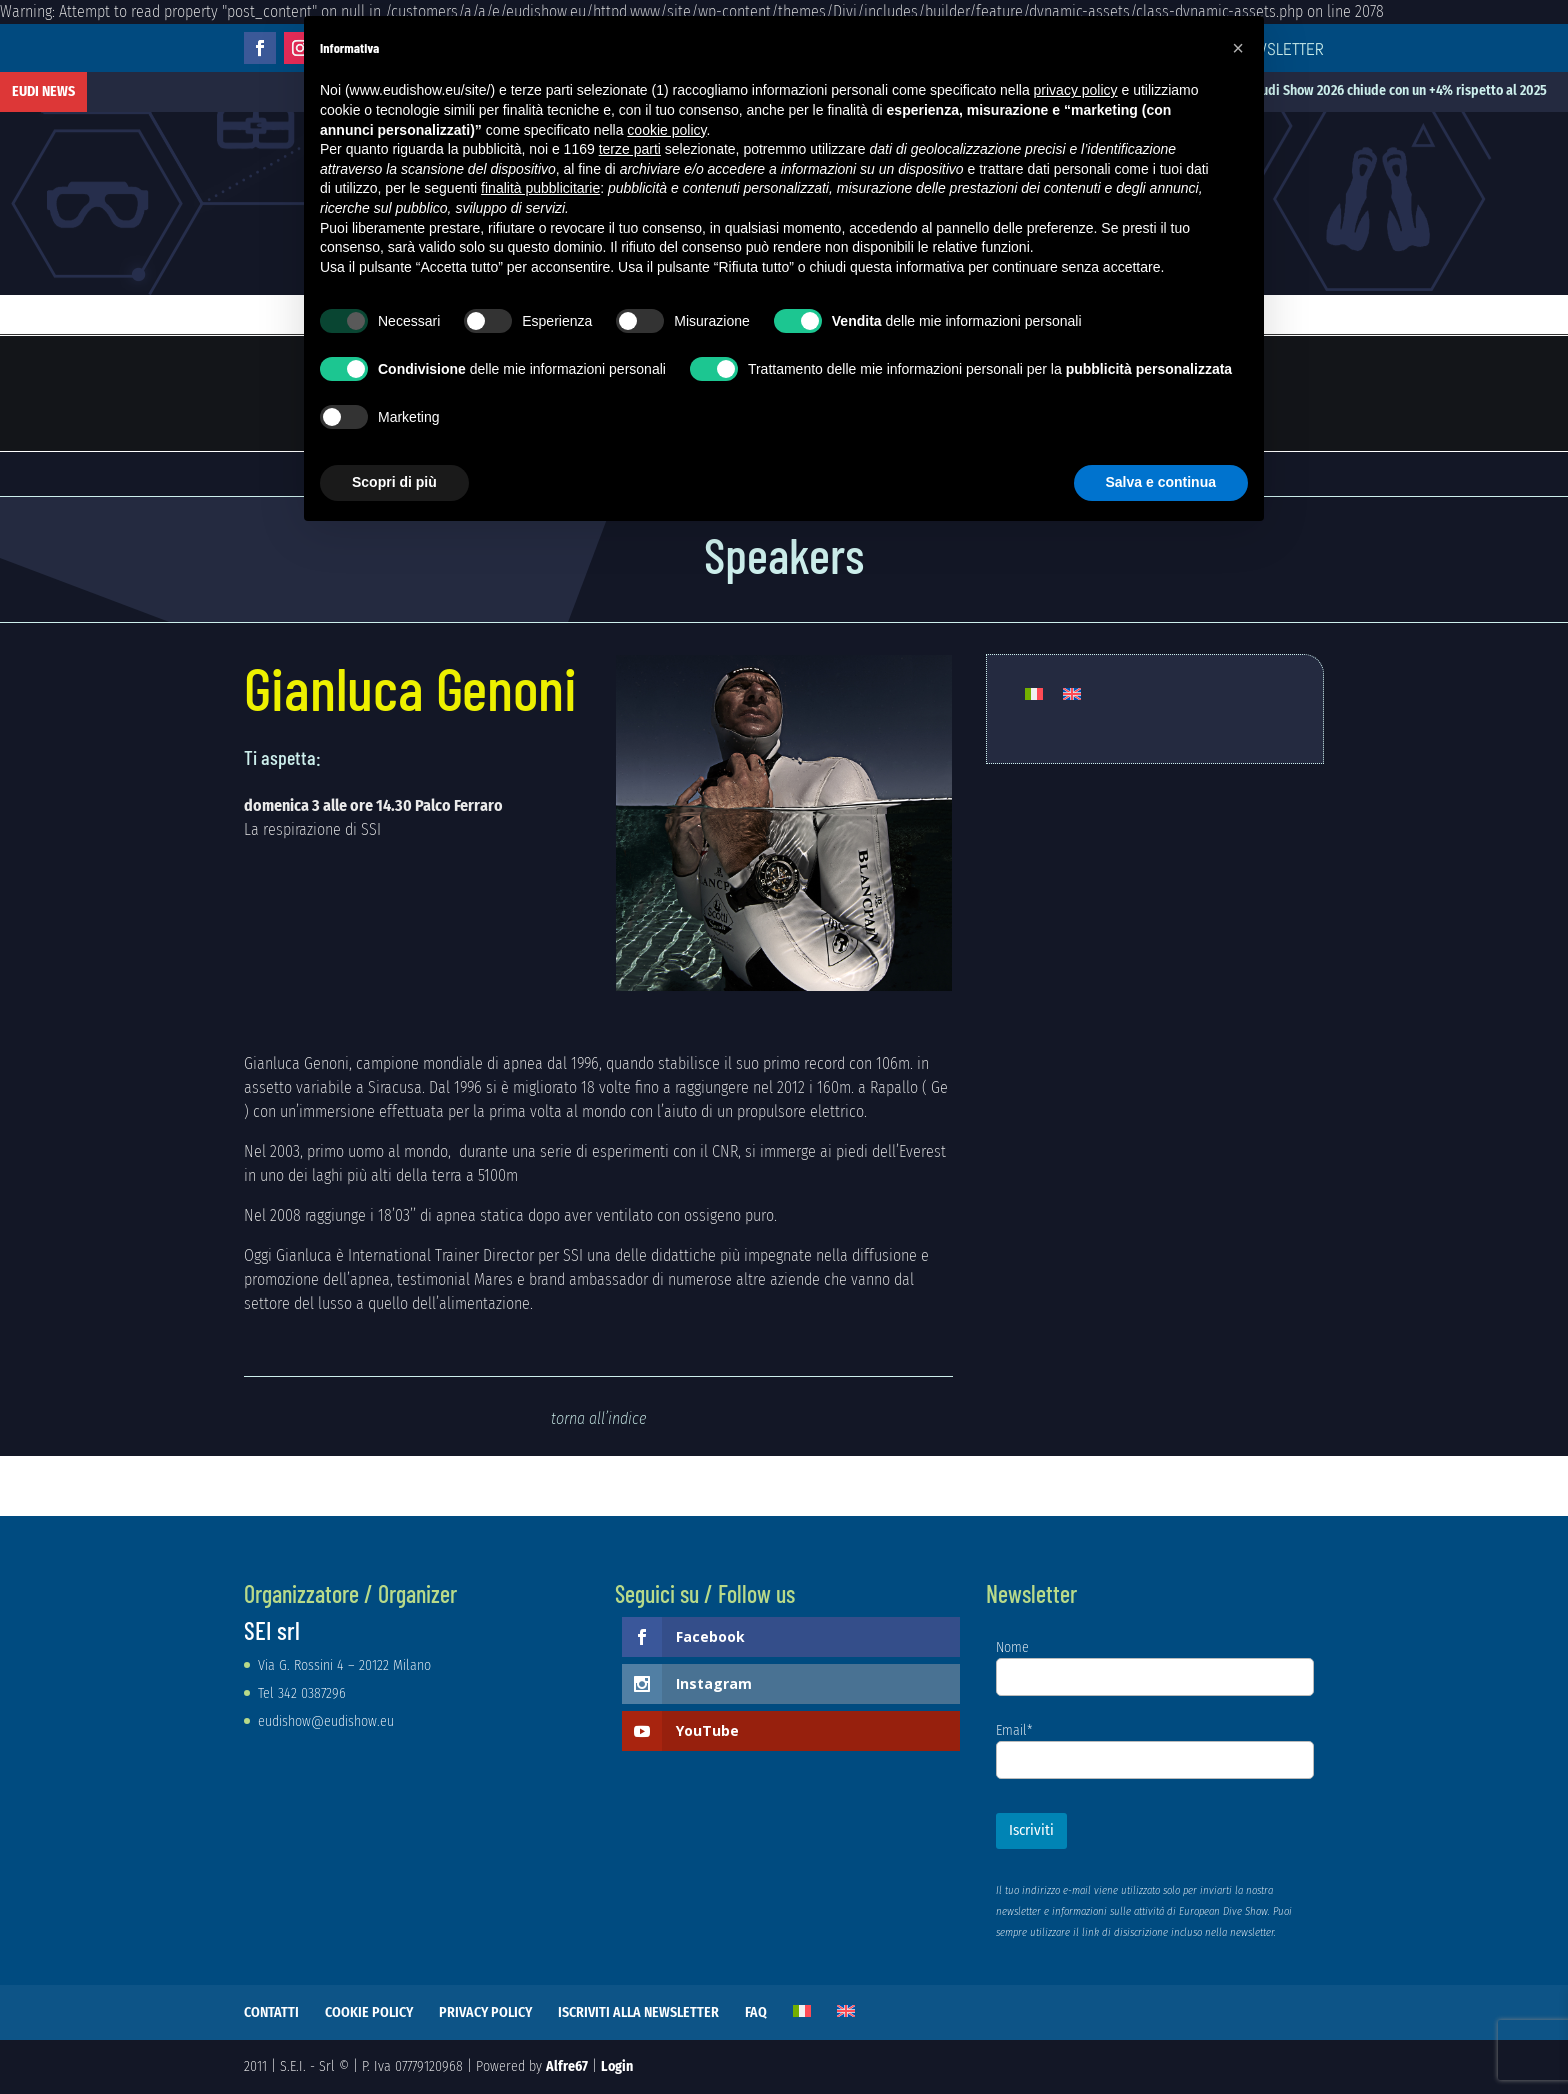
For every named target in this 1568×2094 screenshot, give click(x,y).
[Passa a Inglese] (1072, 694)
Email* (1014, 1730)
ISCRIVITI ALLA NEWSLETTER (638, 2012)
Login (617, 2066)
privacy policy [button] (1076, 90)
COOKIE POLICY (369, 2012)
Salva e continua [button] (1161, 482)
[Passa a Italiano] (1034, 694)
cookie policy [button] (666, 130)
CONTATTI (271, 2012)
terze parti (630, 149)
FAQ (756, 2012)
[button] (1238, 48)
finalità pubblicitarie (540, 188)
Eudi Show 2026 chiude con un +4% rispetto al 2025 (1420, 90)
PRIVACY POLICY (485, 2012)
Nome (1012, 1647)
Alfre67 (567, 2066)
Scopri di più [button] (394, 482)
